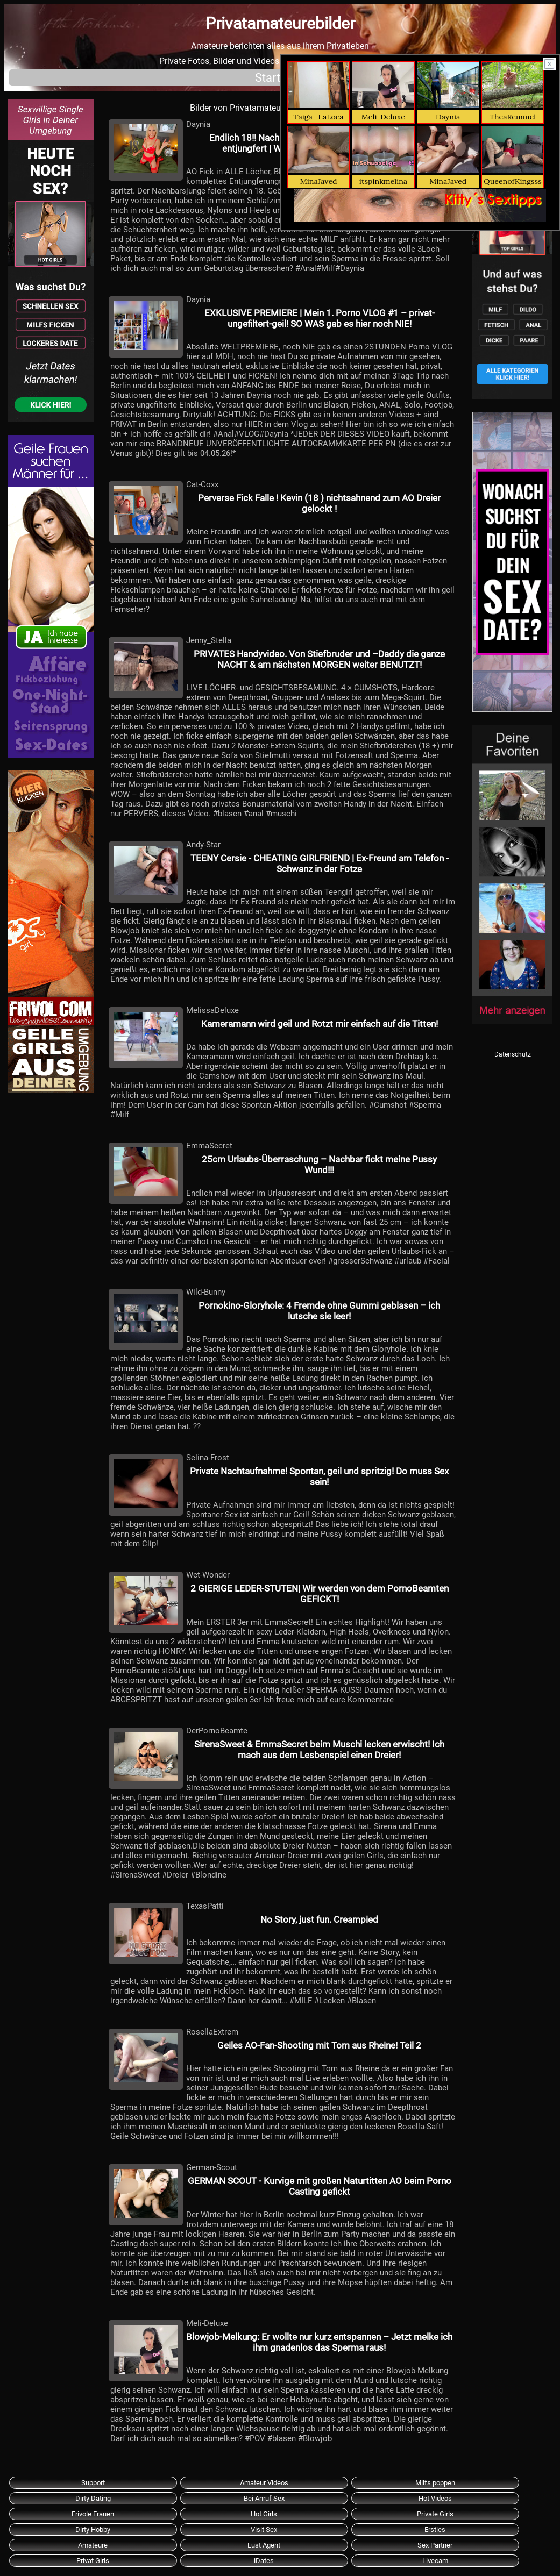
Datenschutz (512, 1054)
